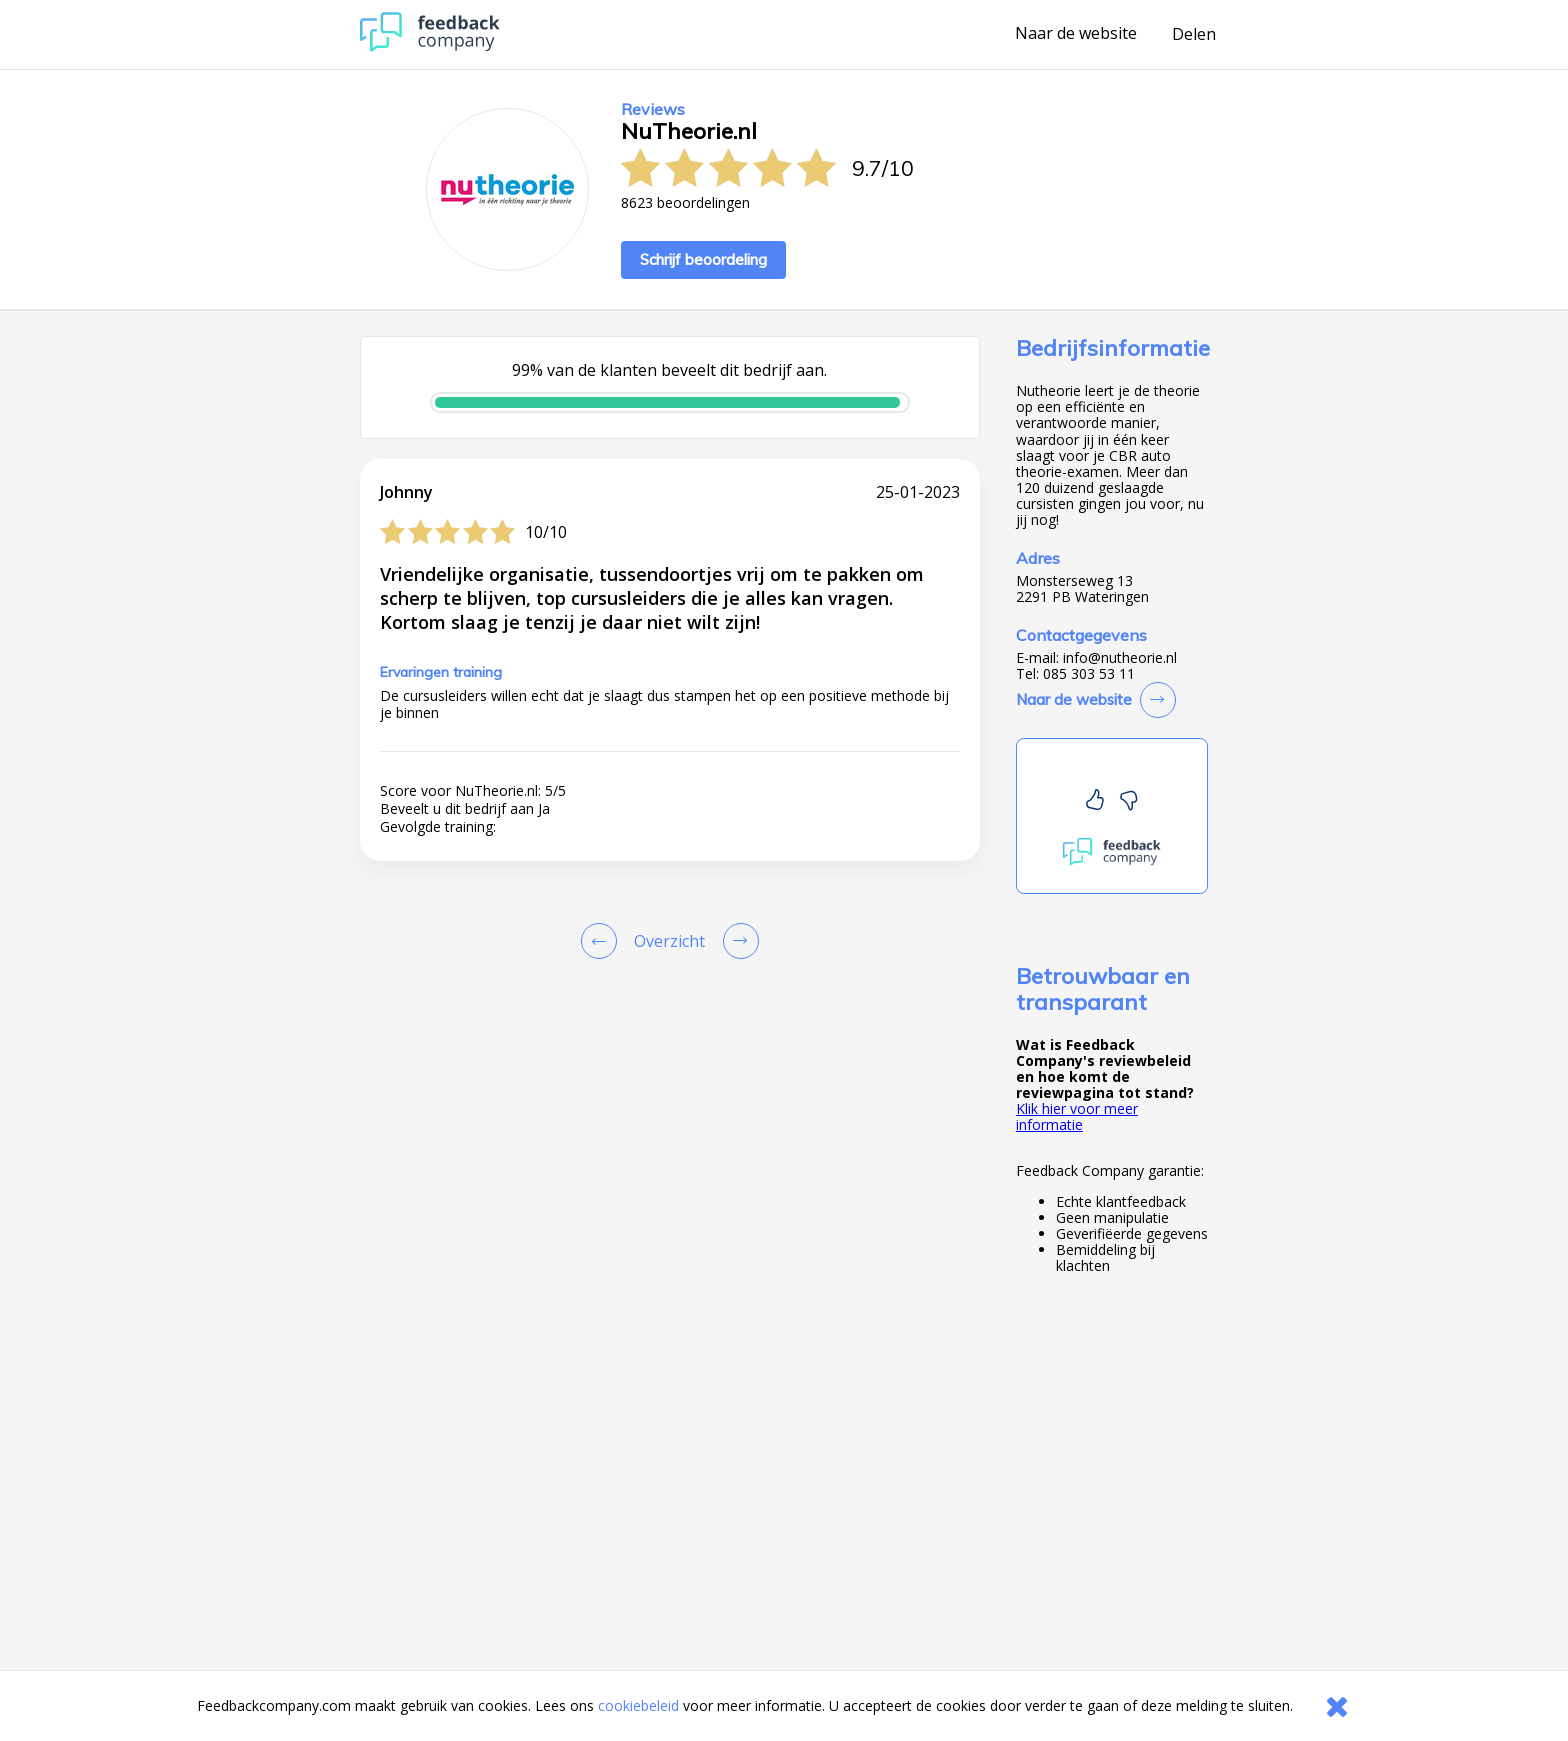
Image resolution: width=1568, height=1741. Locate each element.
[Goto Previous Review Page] (603, 941)
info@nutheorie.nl (1120, 658)
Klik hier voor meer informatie (1077, 1116)
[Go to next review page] (737, 941)
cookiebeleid (638, 1705)
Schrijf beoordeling (703, 259)
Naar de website (1076, 34)
